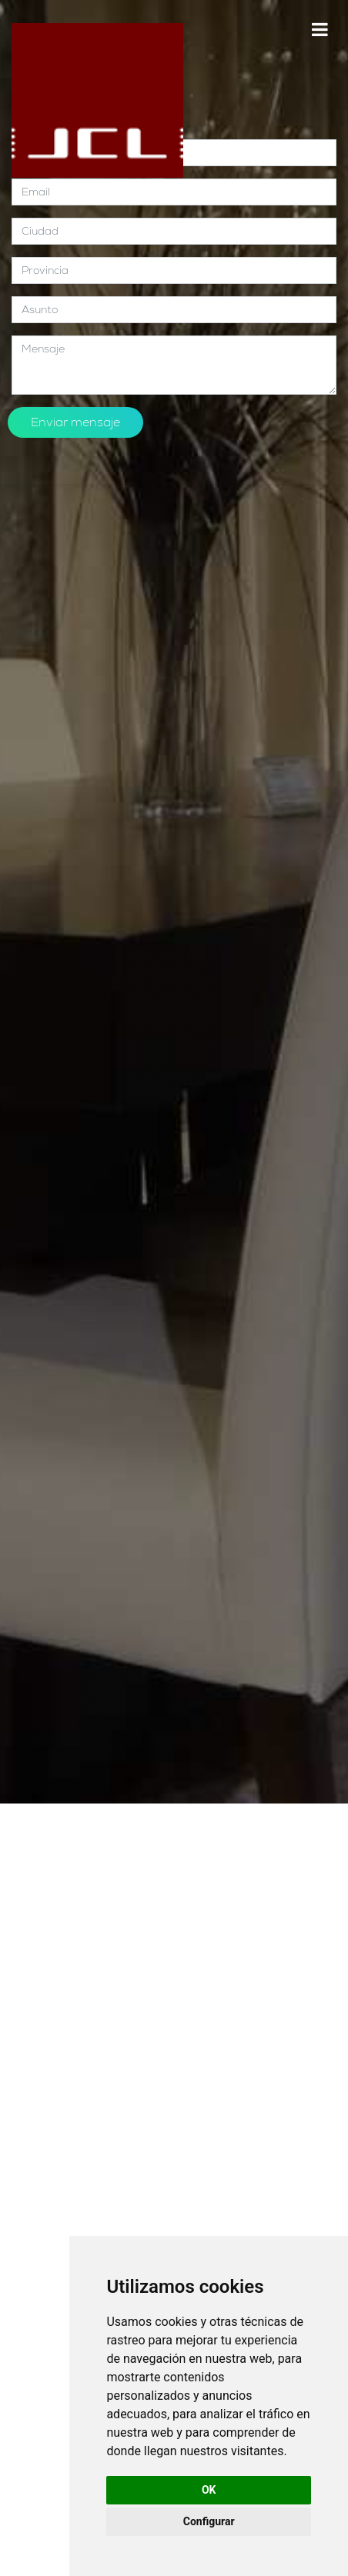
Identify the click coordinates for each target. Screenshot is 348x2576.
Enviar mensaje (75, 422)
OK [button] (209, 2490)
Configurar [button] (209, 2521)
